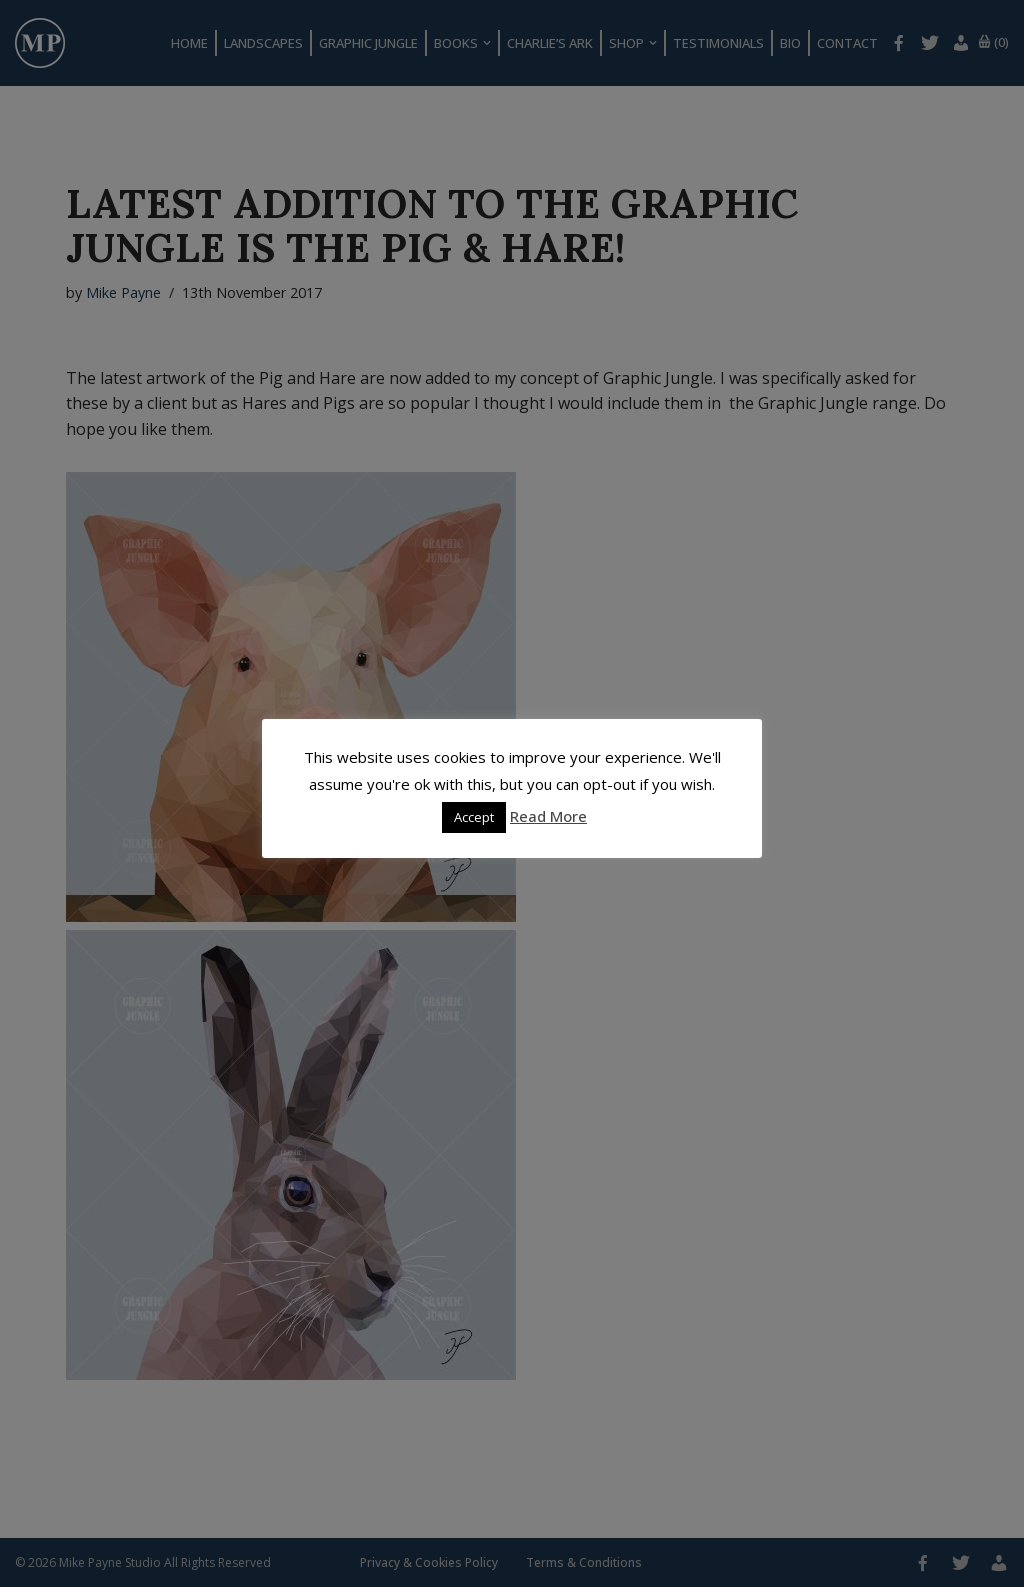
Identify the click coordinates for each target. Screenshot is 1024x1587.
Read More (548, 816)
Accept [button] (474, 817)
